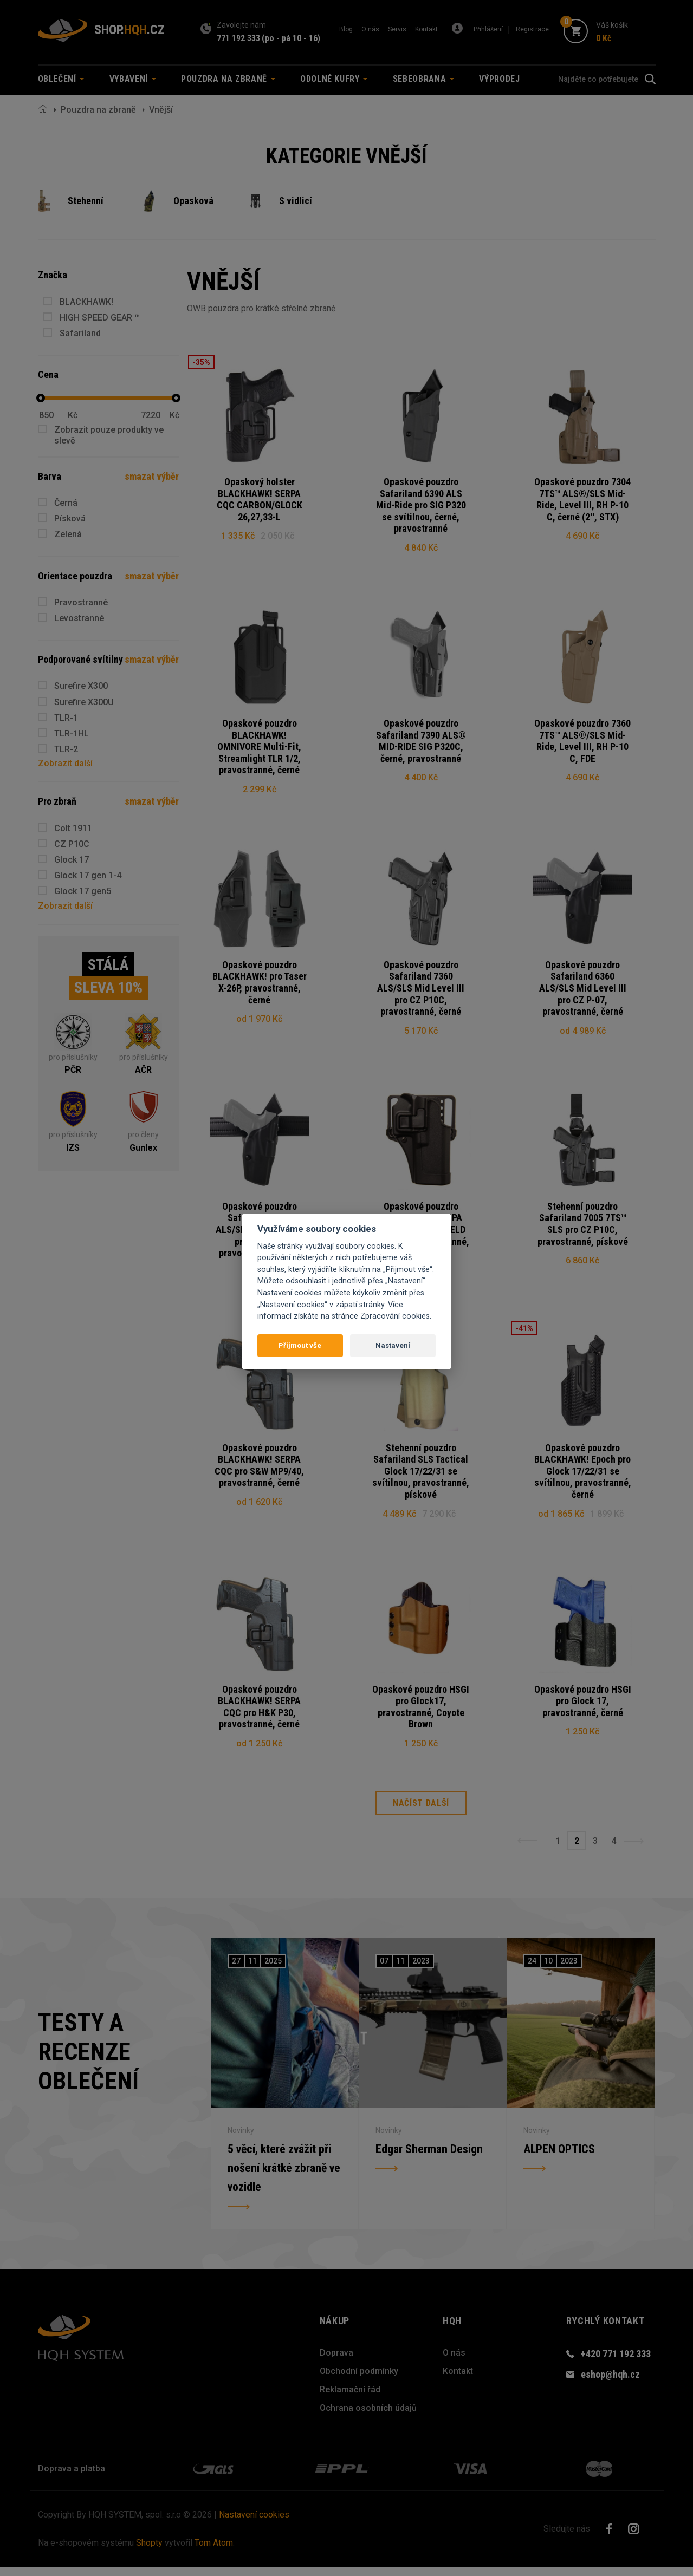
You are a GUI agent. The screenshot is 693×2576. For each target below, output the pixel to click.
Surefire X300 (81, 686)
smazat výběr (152, 476)
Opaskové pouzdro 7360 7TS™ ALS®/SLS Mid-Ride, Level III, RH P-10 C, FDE (582, 742)
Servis (397, 29)
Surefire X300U (84, 702)
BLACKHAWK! (86, 302)
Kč (72, 415)
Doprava (336, 2362)
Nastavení (392, 1345)
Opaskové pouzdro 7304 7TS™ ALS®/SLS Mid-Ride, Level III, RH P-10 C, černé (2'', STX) (582, 499)
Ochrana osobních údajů (368, 2417)
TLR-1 (66, 718)
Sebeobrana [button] (423, 79)
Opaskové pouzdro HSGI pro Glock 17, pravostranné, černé (582, 1708)
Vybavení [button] (132, 79)
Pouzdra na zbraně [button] (228, 79)
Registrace (532, 29)
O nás (370, 29)
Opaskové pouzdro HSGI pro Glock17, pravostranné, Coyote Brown (420, 1714)
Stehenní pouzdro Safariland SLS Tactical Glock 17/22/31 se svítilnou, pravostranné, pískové (420, 1477)
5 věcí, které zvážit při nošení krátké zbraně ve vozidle (284, 2177)
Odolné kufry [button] (333, 79)
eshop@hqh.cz (610, 2383)
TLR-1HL (71, 733)
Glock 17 (71, 860)
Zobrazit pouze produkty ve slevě (109, 435)
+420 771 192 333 (616, 2363)
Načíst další (421, 1813)
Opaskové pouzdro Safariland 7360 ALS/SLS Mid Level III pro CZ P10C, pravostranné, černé (420, 991)
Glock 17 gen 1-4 (87, 875)
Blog (346, 29)
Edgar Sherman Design (429, 2157)
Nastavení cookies (254, 2524)
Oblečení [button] (61, 79)
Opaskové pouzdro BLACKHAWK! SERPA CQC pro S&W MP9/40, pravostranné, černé (259, 1471)
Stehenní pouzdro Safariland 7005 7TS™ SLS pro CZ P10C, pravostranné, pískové (582, 1228)
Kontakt (426, 29)
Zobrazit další (65, 763)
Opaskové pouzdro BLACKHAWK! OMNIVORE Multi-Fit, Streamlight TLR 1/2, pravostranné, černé (259, 748)
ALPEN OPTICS (559, 2157)
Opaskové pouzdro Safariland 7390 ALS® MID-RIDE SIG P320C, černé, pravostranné (421, 742)
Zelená (68, 534)
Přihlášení (488, 29)
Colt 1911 (73, 828)
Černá (65, 503)
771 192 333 (238, 38)
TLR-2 (66, 749)
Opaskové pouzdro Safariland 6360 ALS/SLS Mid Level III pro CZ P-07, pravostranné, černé (582, 991)
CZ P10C (71, 844)
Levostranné (79, 618)
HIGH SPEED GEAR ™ (100, 317)
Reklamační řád (350, 2399)
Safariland (80, 333)
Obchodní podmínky (359, 2380)
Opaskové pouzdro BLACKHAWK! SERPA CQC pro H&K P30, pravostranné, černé (259, 1714)
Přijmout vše (300, 1345)
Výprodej (499, 79)
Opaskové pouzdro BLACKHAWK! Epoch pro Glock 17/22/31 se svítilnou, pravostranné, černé (582, 1477)
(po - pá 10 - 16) (291, 38)
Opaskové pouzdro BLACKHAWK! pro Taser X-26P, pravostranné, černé (259, 985)
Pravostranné (81, 602)
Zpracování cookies (395, 1316)
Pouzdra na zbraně (98, 110)
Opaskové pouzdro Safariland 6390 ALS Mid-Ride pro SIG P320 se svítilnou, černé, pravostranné (421, 505)
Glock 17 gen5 (82, 891)
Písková (70, 518)
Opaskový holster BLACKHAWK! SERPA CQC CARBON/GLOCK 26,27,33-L (259, 499)
